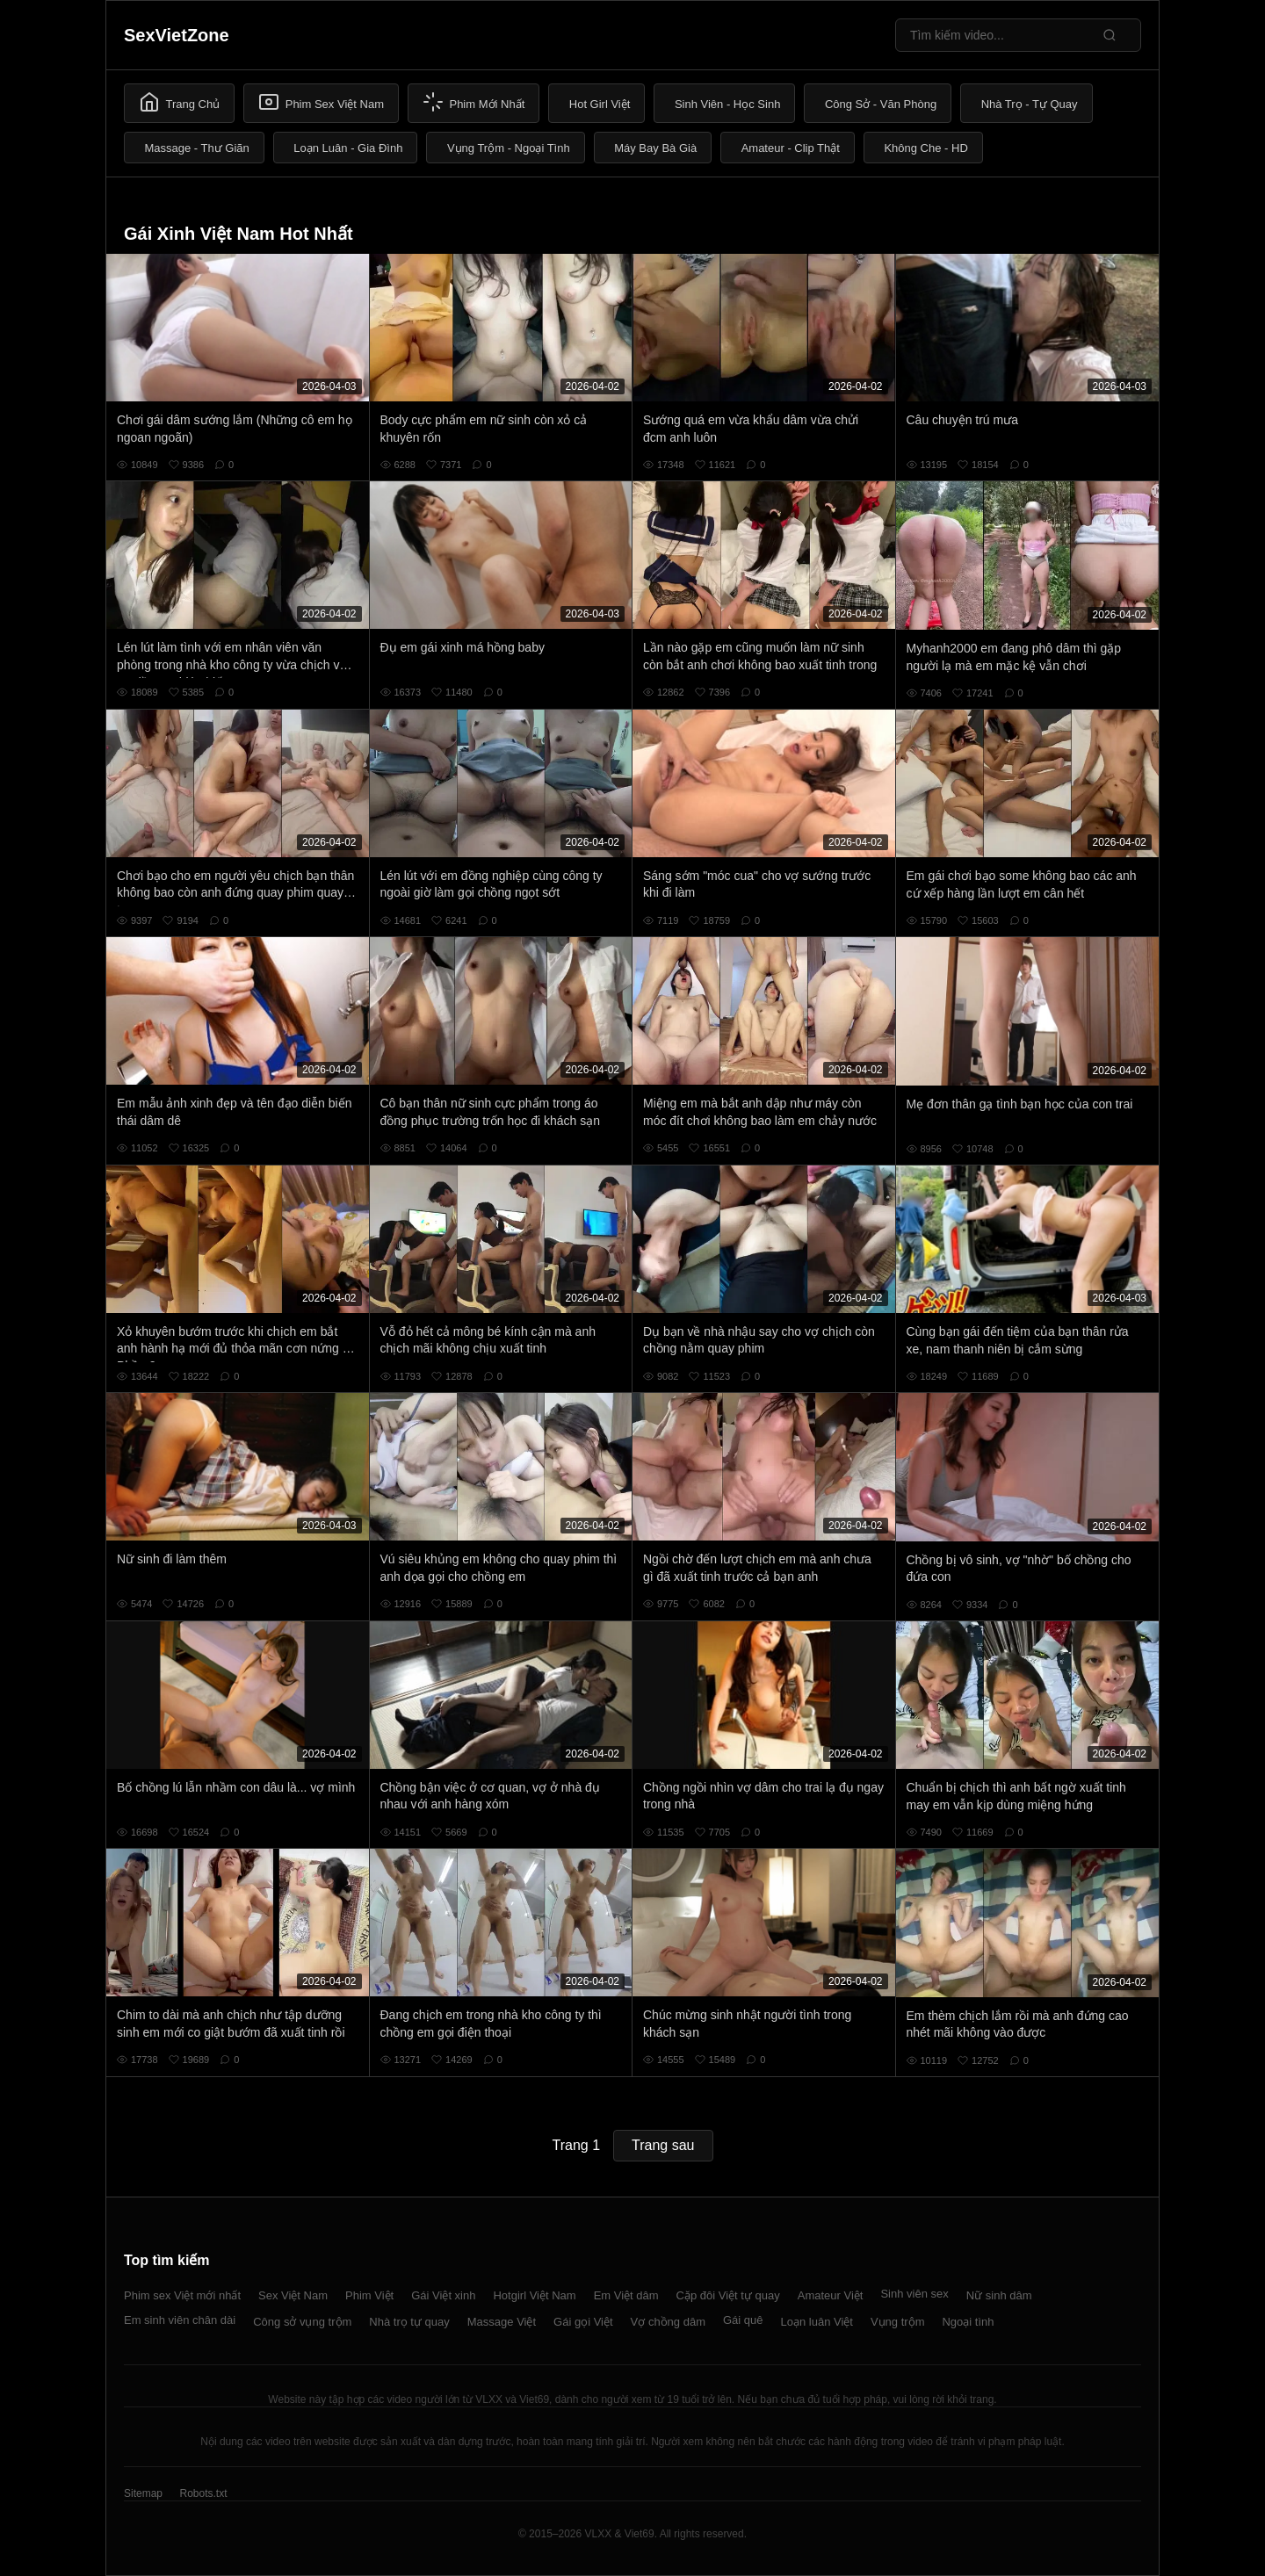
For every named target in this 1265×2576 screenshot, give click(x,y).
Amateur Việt (831, 2295)
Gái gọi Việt (583, 2321)
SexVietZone (176, 35)
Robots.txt (203, 2493)
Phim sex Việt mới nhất (182, 2295)
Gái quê (743, 2320)
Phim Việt (369, 2295)
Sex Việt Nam (293, 2295)
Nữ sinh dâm (999, 2295)
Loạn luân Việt (817, 2321)
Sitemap (143, 2493)
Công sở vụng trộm (302, 2321)
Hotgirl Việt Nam (534, 2295)
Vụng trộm (898, 2321)
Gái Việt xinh (443, 2295)
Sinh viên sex (914, 2293)
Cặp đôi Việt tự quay (728, 2295)
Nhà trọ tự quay (409, 2321)
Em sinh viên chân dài (179, 2320)
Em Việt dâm (626, 2295)
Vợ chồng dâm (668, 2321)
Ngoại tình (968, 2321)
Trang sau (663, 2145)
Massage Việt (501, 2321)
